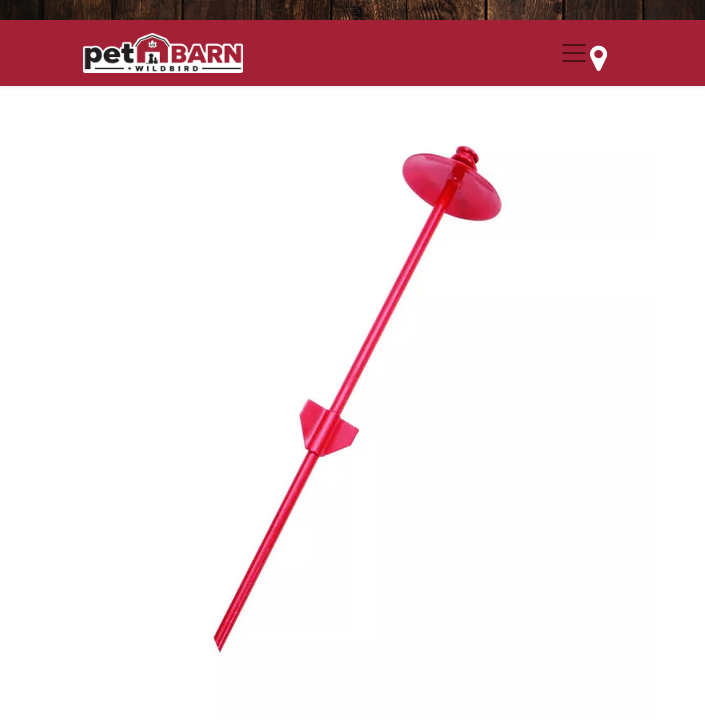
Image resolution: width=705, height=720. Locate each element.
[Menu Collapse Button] (574, 53)
